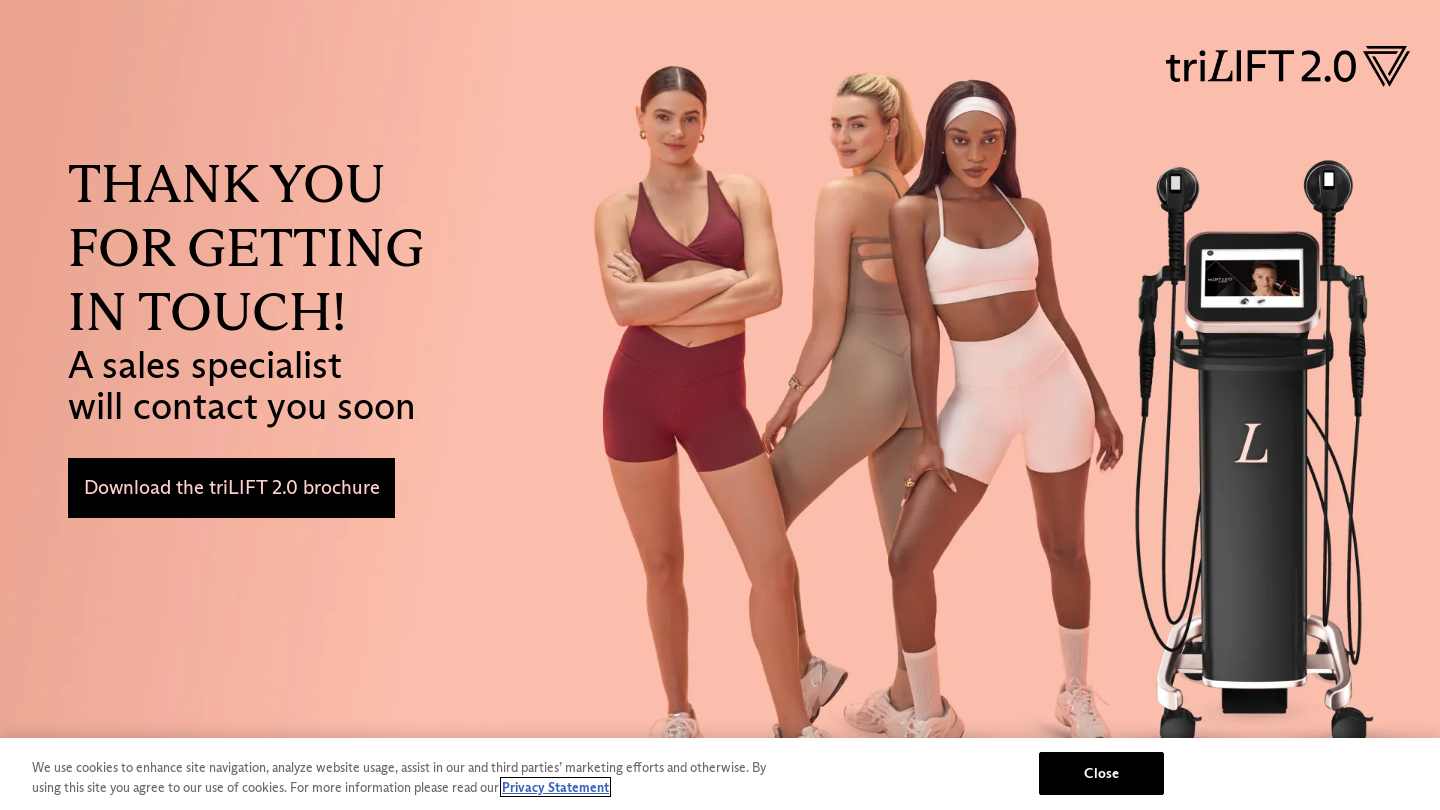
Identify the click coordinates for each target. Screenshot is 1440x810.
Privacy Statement (555, 787)
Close (1101, 773)
